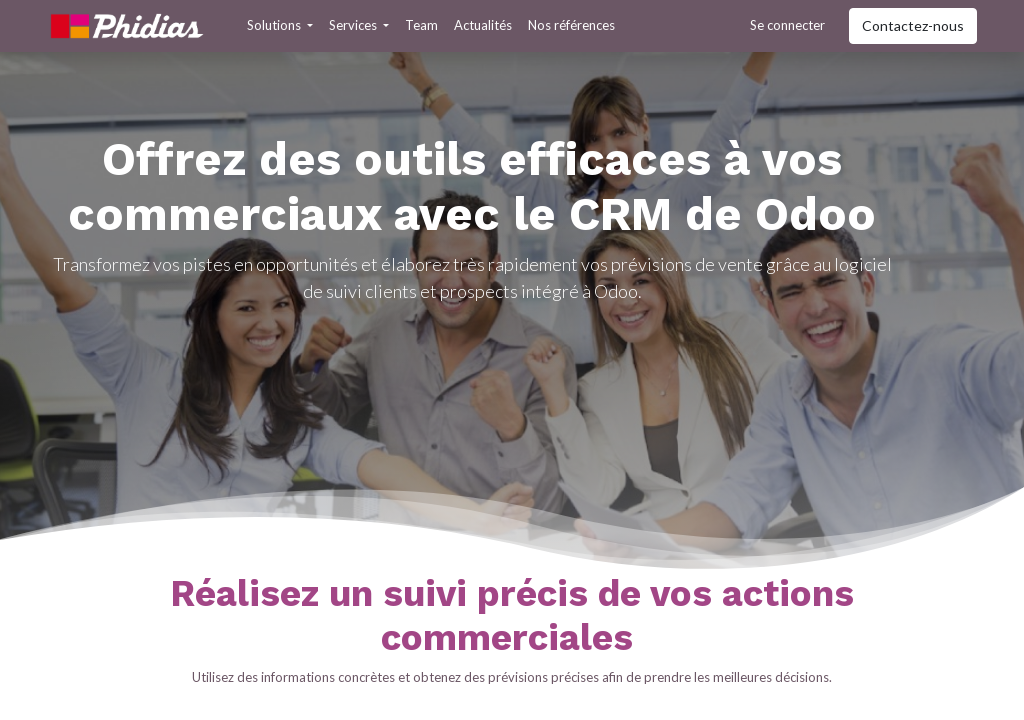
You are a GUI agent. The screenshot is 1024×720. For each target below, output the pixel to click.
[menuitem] (421, 26)
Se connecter (787, 25)
